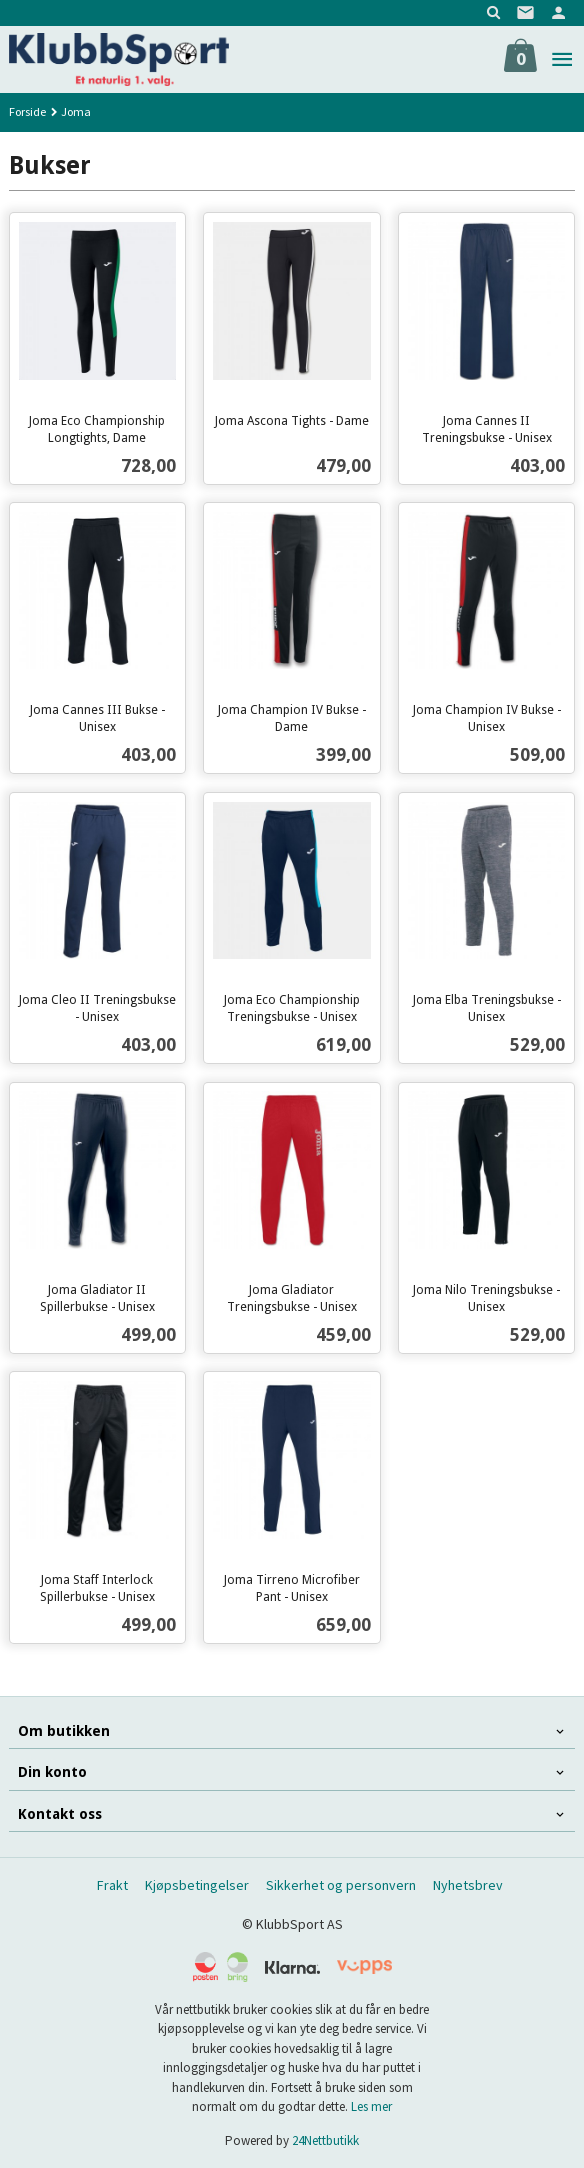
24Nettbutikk (325, 2140)
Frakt (112, 1885)
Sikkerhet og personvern (341, 1885)
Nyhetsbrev (468, 1885)
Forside (27, 111)
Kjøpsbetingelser (197, 1885)
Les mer (371, 2106)
